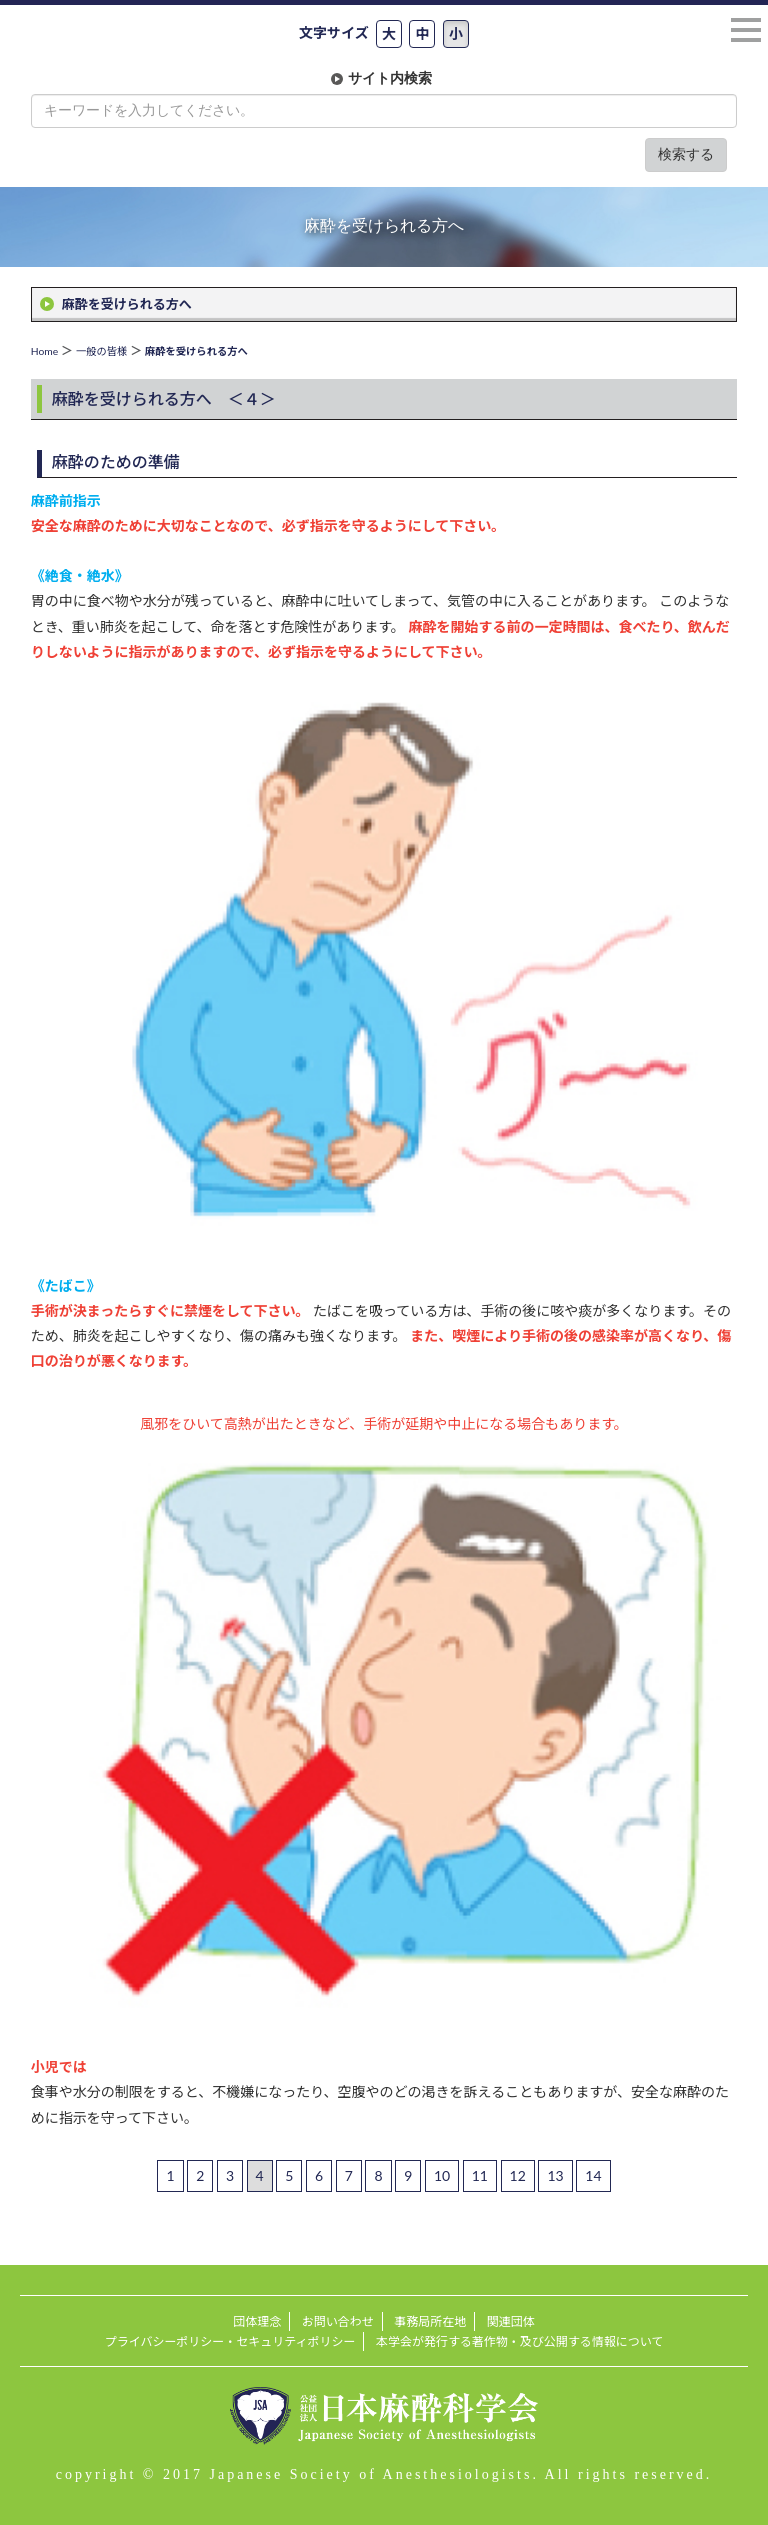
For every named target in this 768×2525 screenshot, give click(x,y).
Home (44, 351)
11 (480, 2175)
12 (518, 2175)
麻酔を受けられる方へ (127, 304)
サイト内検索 (390, 78)
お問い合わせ (338, 2321)
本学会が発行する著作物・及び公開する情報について (519, 2341)
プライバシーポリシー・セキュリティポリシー (230, 2341)
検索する (686, 154)
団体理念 (257, 2321)
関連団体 (511, 2321)
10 (442, 2175)
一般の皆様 (101, 351)
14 (593, 2175)
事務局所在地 (430, 2321)
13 (555, 2175)
